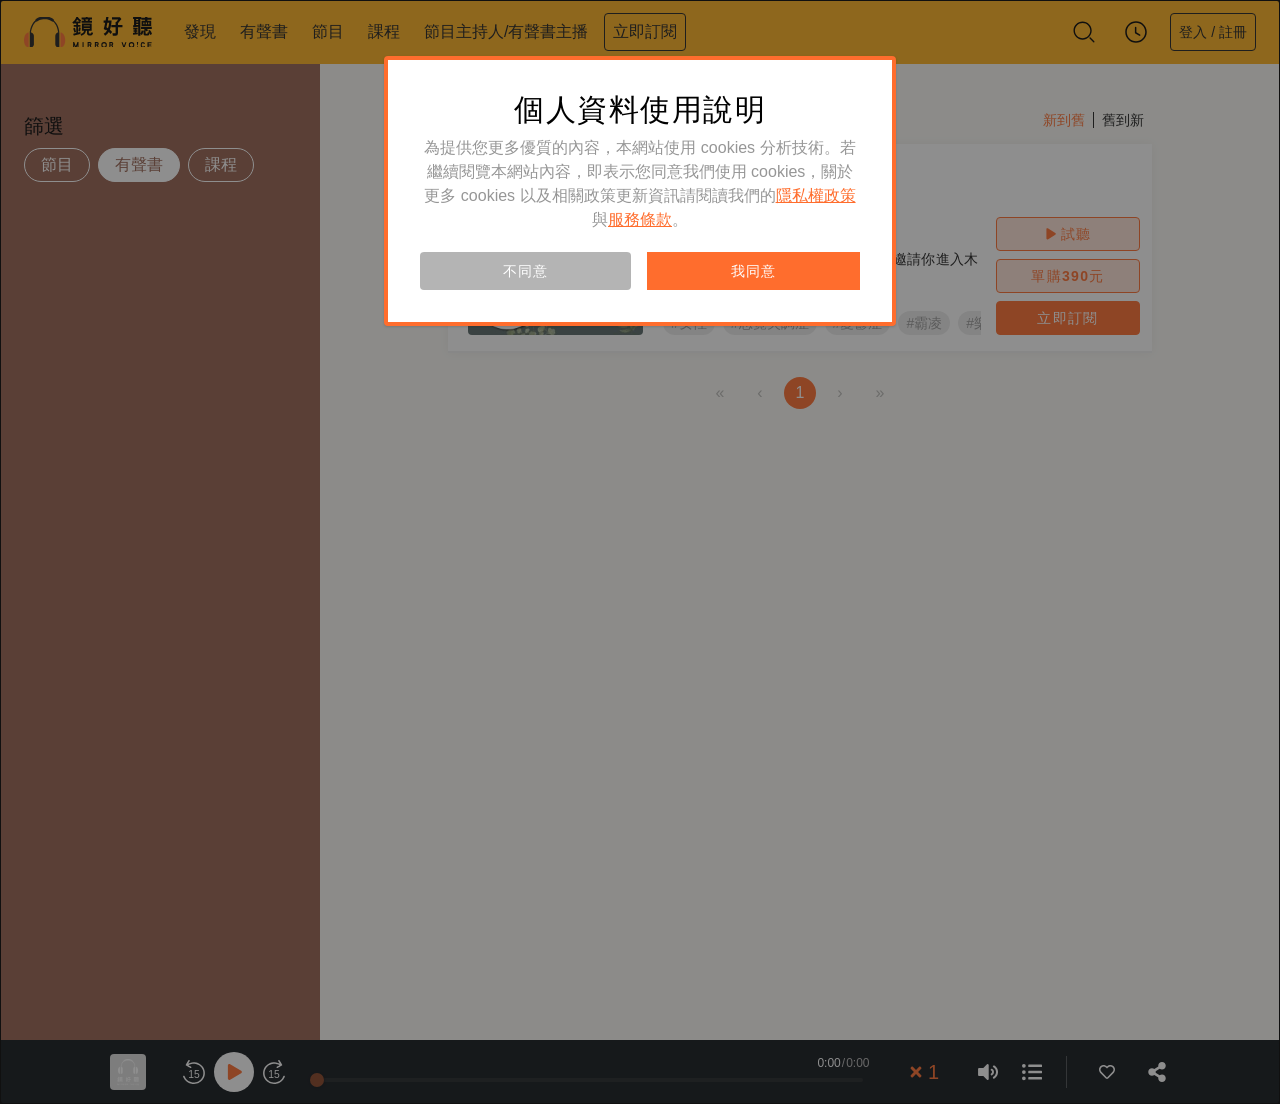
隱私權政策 (816, 195)
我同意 (753, 271)
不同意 (525, 271)
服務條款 (640, 219)
